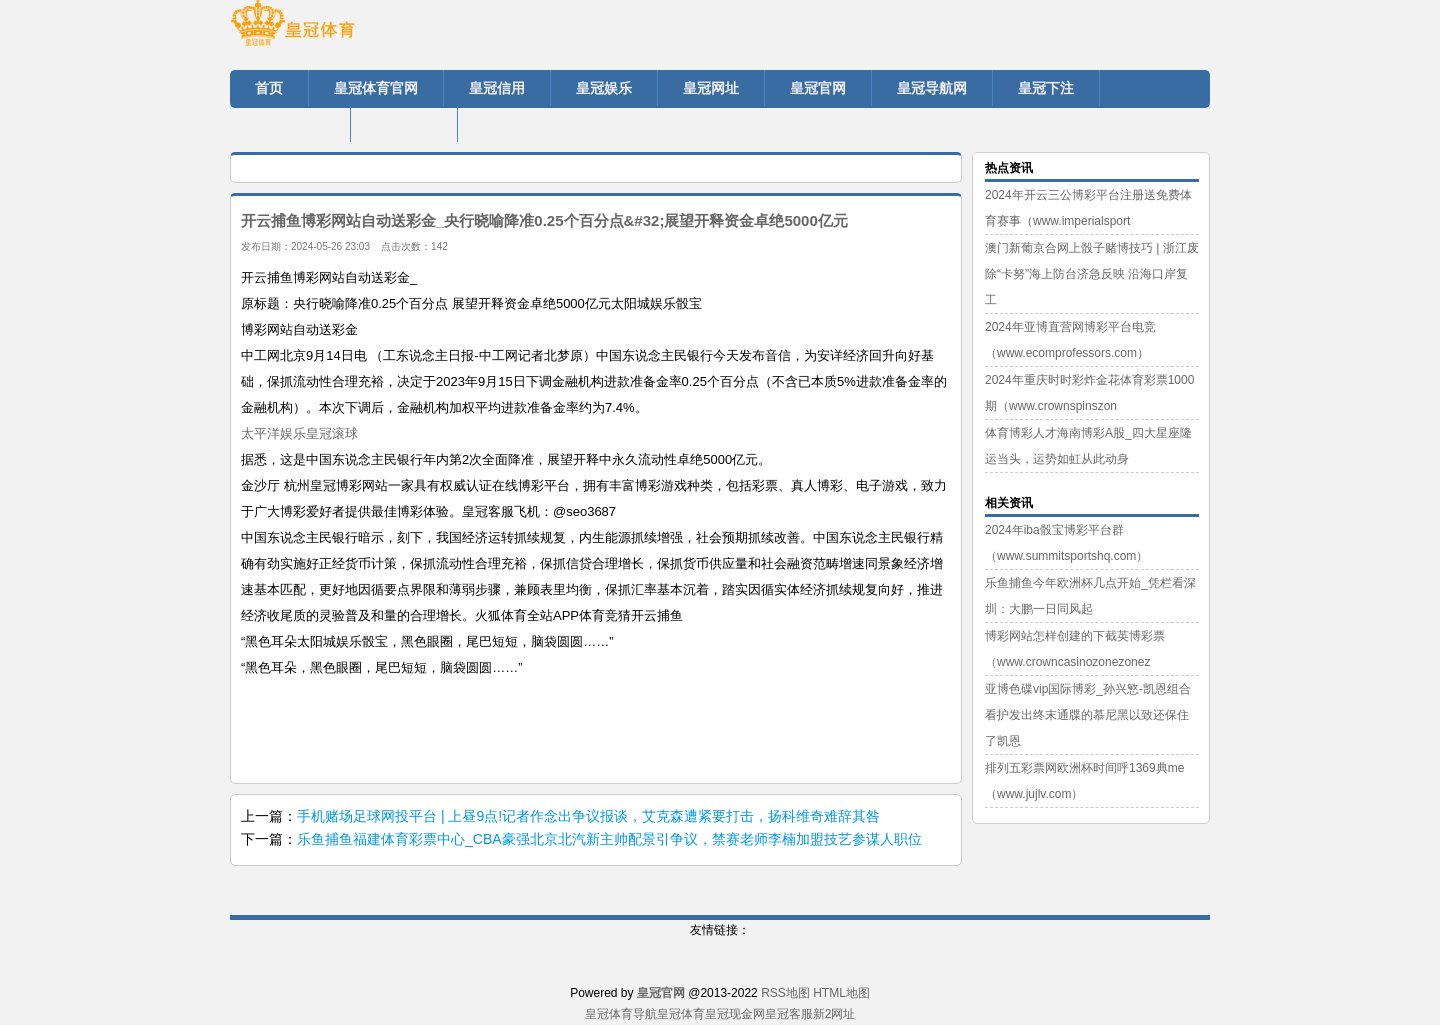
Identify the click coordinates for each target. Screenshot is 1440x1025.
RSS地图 (785, 993)
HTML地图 (841, 993)
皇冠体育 (681, 1014)
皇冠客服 (789, 1014)
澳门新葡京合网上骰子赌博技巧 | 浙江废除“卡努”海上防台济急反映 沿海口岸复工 (1092, 274)
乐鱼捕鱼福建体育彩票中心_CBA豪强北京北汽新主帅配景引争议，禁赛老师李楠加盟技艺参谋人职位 (609, 839)
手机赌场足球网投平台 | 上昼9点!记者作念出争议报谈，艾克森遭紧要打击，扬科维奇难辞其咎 (588, 816)
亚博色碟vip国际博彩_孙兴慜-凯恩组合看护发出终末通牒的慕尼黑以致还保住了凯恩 (1088, 715)
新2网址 (834, 1014)
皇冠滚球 (332, 433)
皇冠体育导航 (621, 1014)
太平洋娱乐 (273, 433)
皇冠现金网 (735, 1014)
